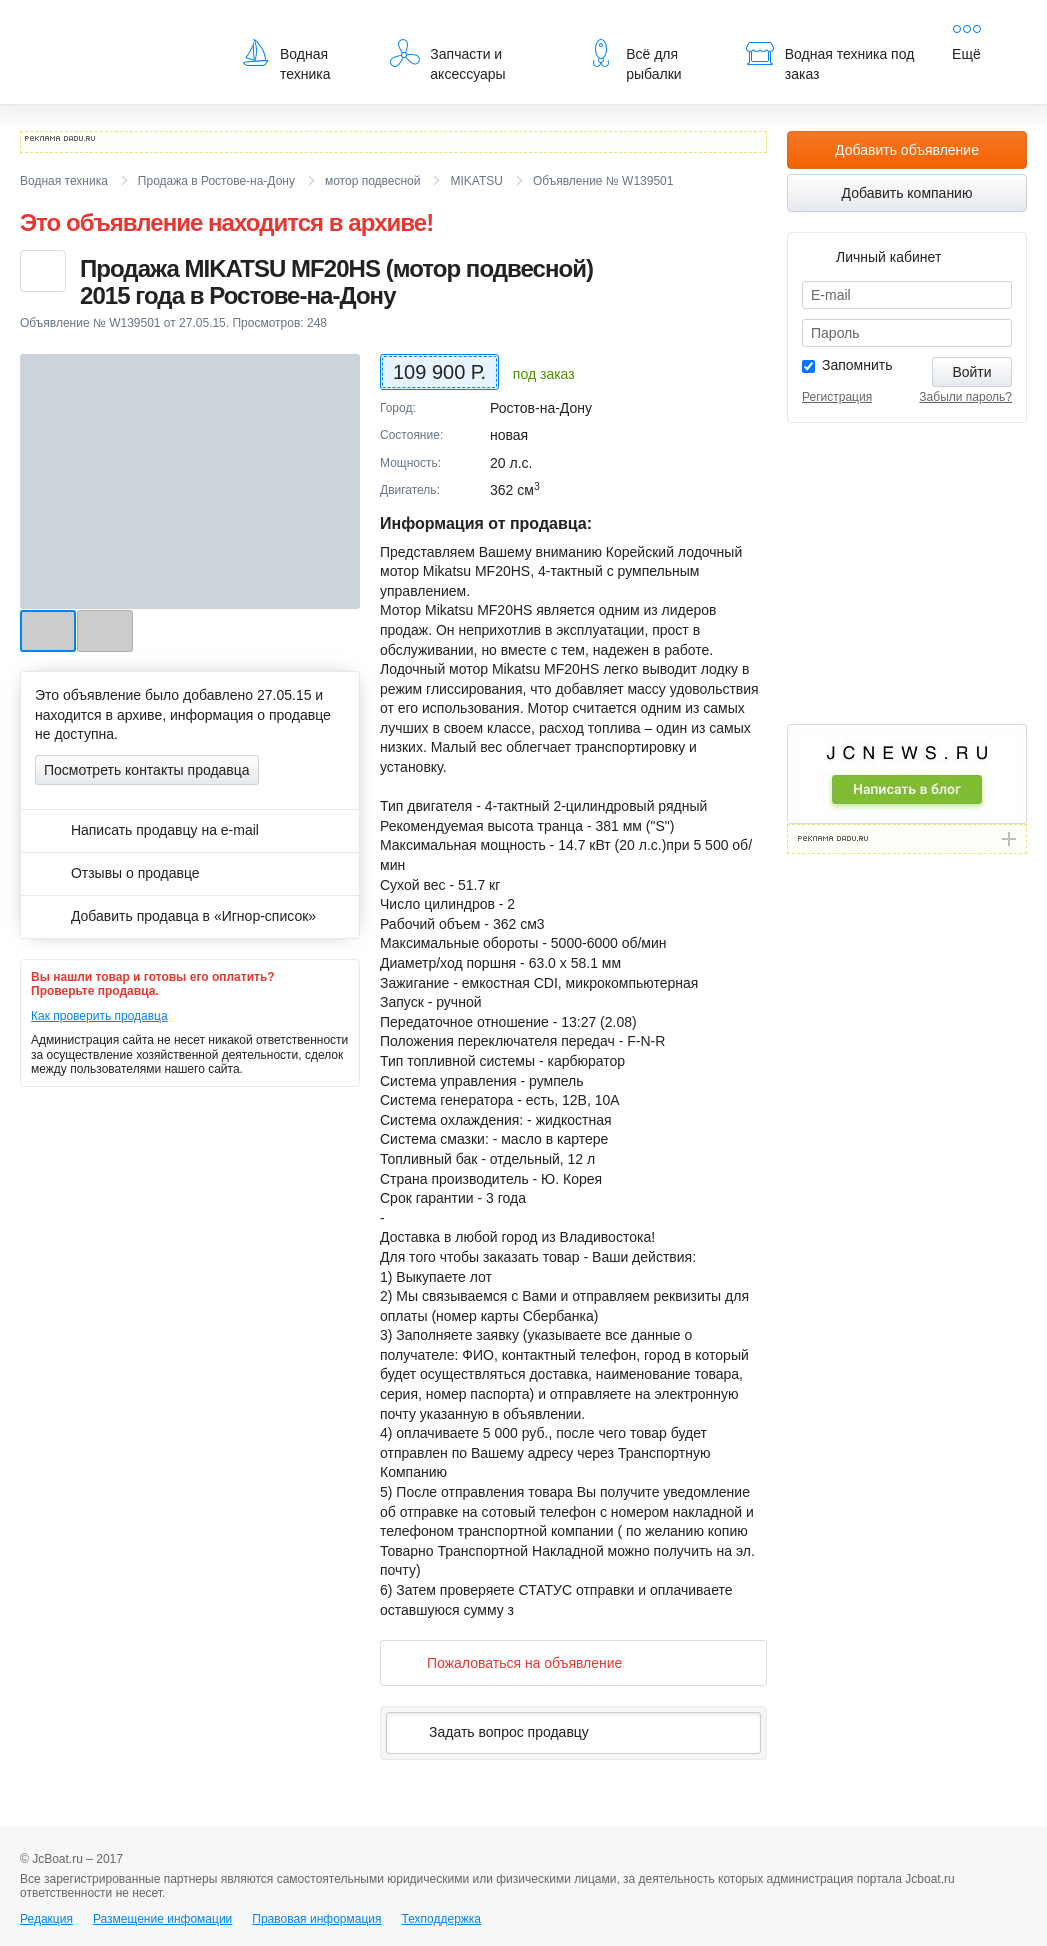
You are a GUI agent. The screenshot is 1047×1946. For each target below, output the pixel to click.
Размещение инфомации (162, 1919)
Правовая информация (316, 1919)
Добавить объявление (907, 150)
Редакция (46, 1919)
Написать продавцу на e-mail (147, 830)
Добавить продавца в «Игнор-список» (175, 916)
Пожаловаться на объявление (508, 1662)
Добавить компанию (907, 193)
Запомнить (857, 365)
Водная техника (285, 60)
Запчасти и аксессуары (447, 60)
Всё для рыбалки (633, 60)
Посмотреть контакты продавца (147, 770)
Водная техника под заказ (830, 60)
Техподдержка (441, 1919)
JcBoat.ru (116, 30)
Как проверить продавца (99, 1016)
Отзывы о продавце (117, 873)
